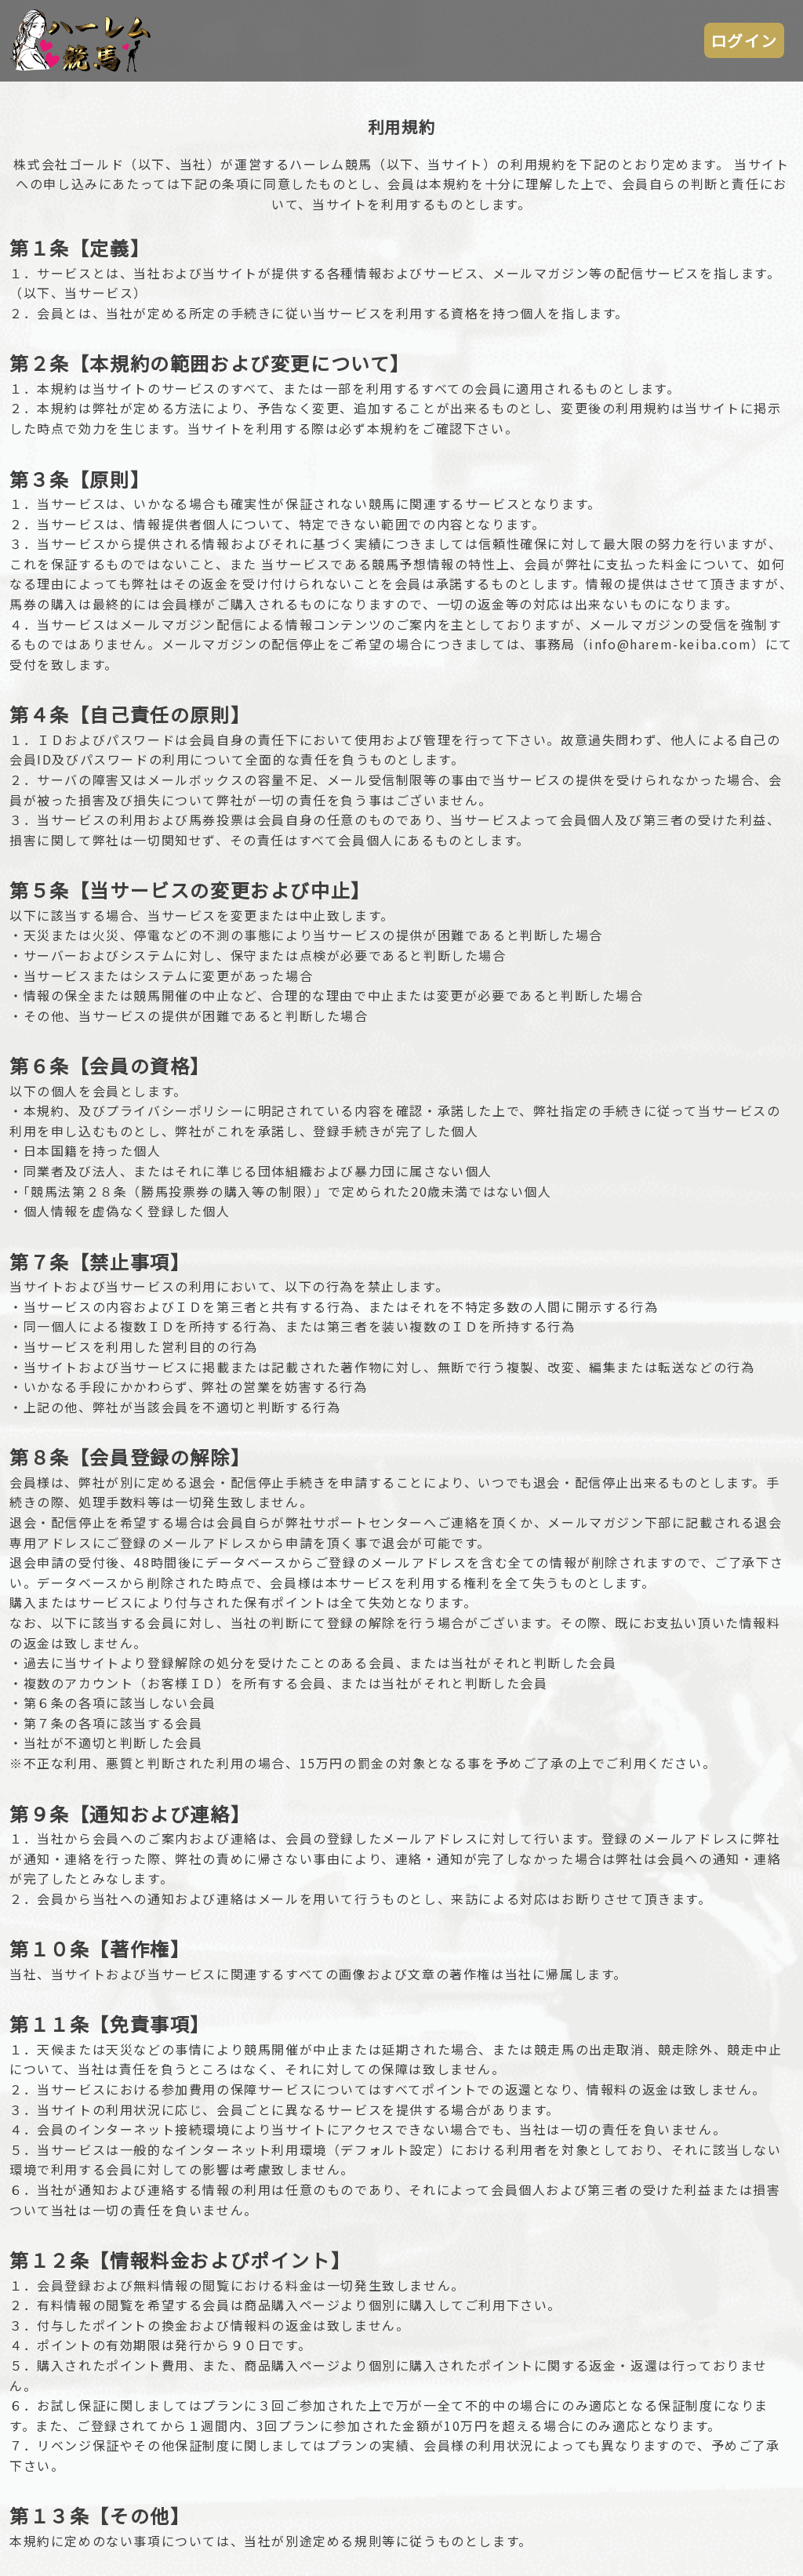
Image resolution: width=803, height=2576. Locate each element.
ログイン (744, 40)
